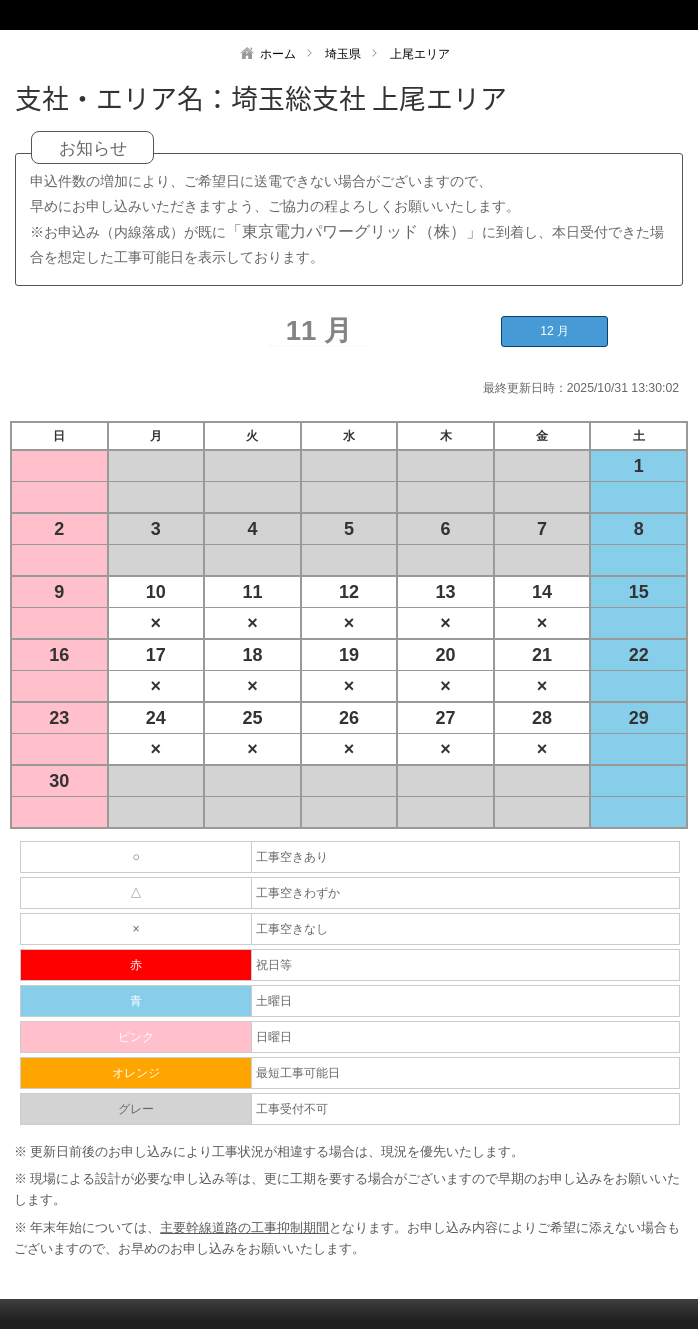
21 (542, 655)
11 (252, 592)
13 (446, 592)
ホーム (278, 54)
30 (59, 781)
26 (349, 718)
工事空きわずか (298, 893)
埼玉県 (343, 54)
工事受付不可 (292, 1109)
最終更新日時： (525, 388)
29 (639, 718)
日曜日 (274, 1037)
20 (446, 655)
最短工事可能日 (298, 1073)
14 (542, 592)
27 (446, 718)
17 (156, 655)
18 (252, 655)
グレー (136, 1109)
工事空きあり (292, 857)
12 (349, 592)
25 (252, 718)
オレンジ (136, 1073)
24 (156, 718)
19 (349, 655)
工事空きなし (292, 929)
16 (59, 655)
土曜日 (274, 1001)
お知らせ (93, 148)
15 (639, 592)
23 (59, 718)
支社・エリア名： (123, 98)
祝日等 (274, 965)
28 (542, 718)
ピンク (136, 1037)
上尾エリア (420, 54)
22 (639, 655)
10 (156, 592)
